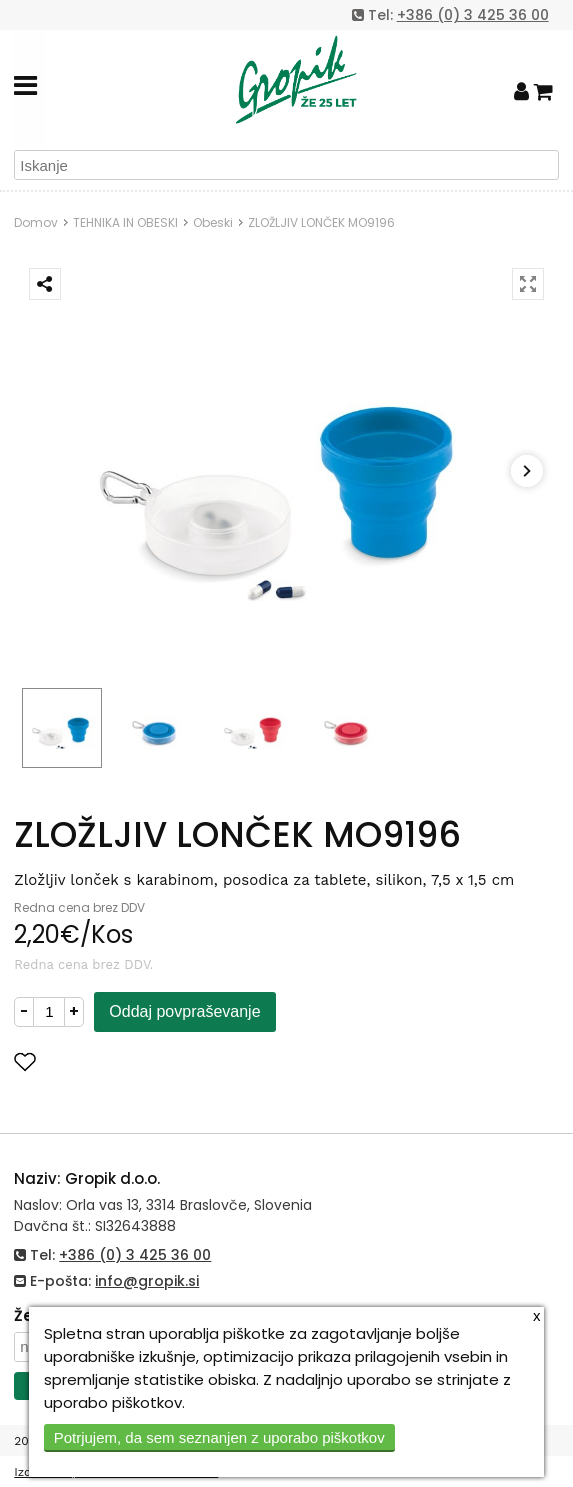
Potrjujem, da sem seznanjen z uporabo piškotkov (219, 1437)
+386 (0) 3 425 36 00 (473, 15)
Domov (36, 222)
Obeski (213, 222)
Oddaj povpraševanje (184, 1011)
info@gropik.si (147, 1281)
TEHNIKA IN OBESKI (125, 222)
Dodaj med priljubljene (123, 1061)
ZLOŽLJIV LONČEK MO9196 (321, 222)
